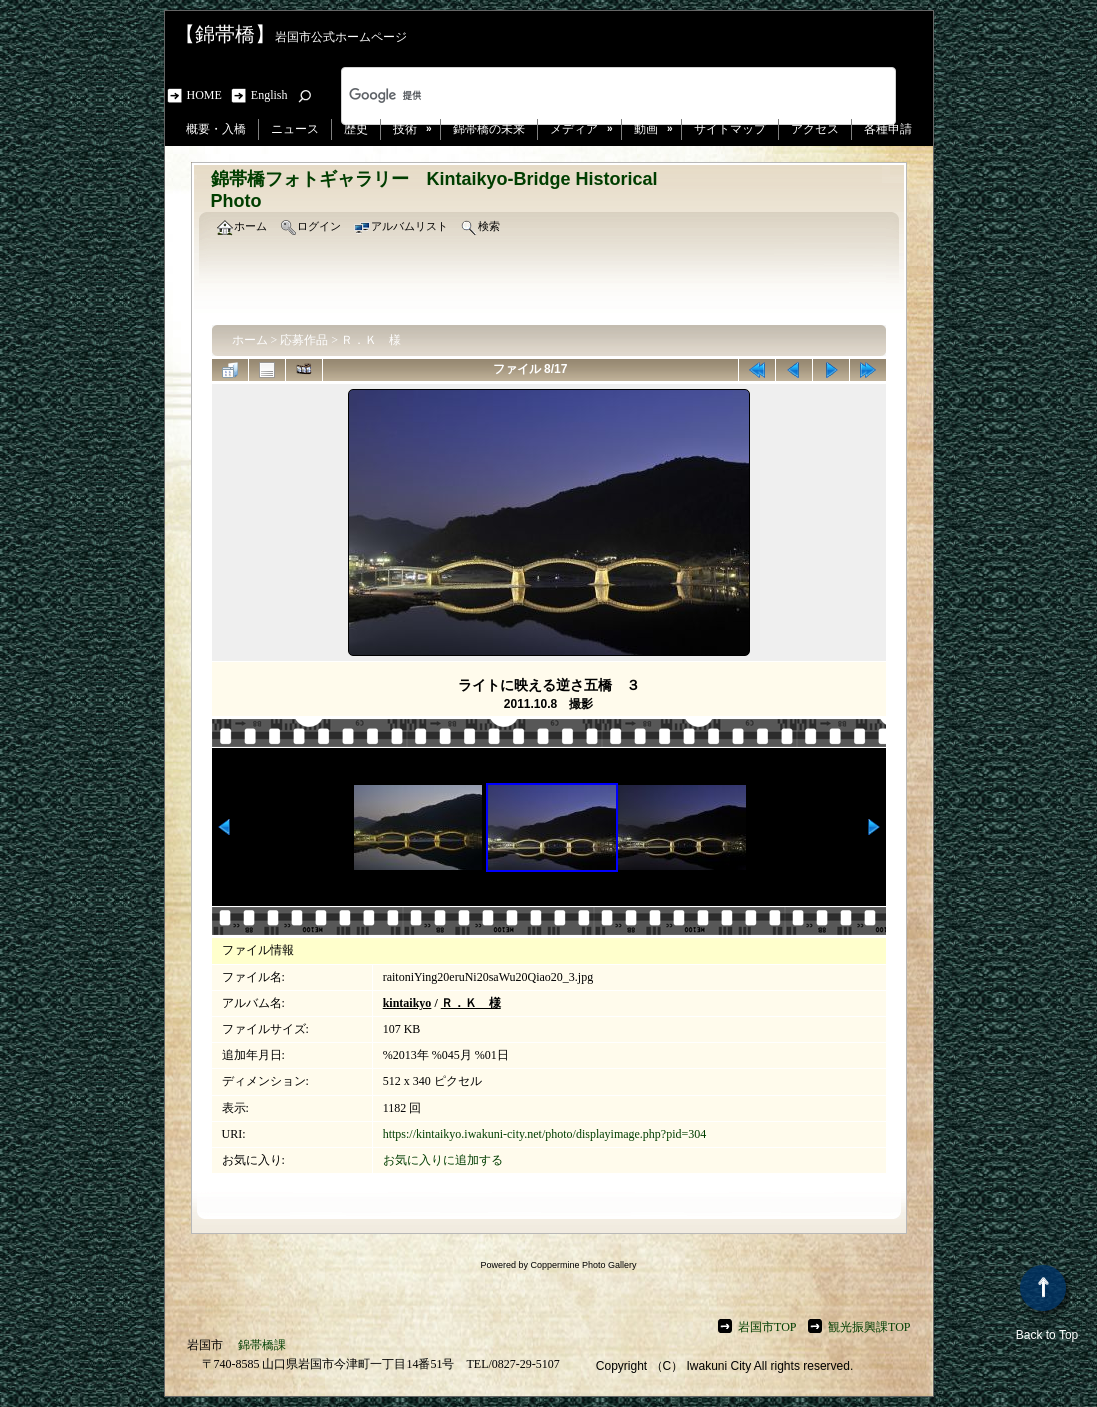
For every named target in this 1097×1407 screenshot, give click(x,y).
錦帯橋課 (262, 1345)
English (269, 95)
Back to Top (1047, 1303)
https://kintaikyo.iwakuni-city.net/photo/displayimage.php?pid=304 (545, 1134)
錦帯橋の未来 (489, 129)
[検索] (592, 96)
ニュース (295, 129)
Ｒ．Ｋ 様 (371, 340)
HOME (207, 95)
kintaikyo (407, 1003)
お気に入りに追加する (443, 1160)
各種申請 (888, 129)
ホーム (250, 340)
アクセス (815, 129)
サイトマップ (730, 129)
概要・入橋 (216, 129)
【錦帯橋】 (225, 34)
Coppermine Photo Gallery (583, 1265)
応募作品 (304, 340)
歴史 (356, 129)
